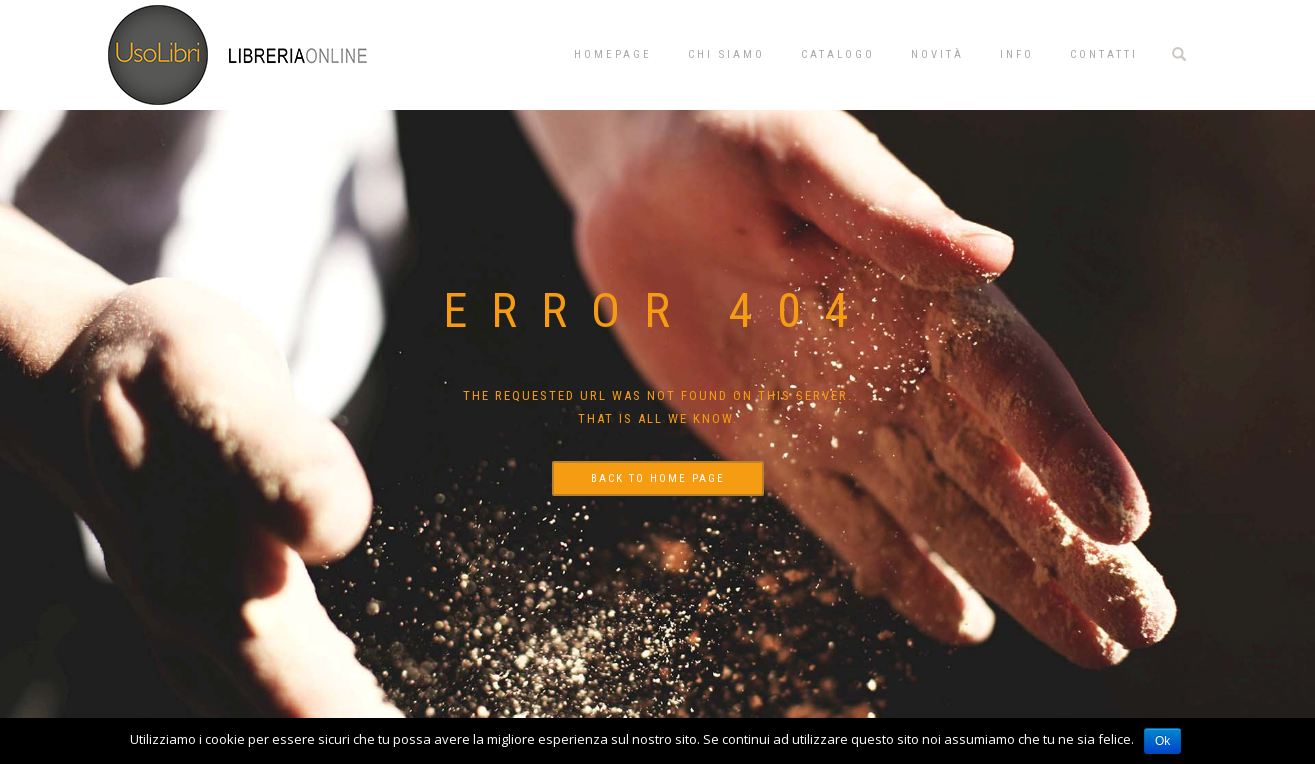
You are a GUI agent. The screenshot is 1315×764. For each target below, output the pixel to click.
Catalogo (838, 54)
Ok (1162, 741)
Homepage (613, 54)
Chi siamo (726, 54)
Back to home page (658, 478)
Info (1017, 54)
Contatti (1104, 54)
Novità (937, 54)
